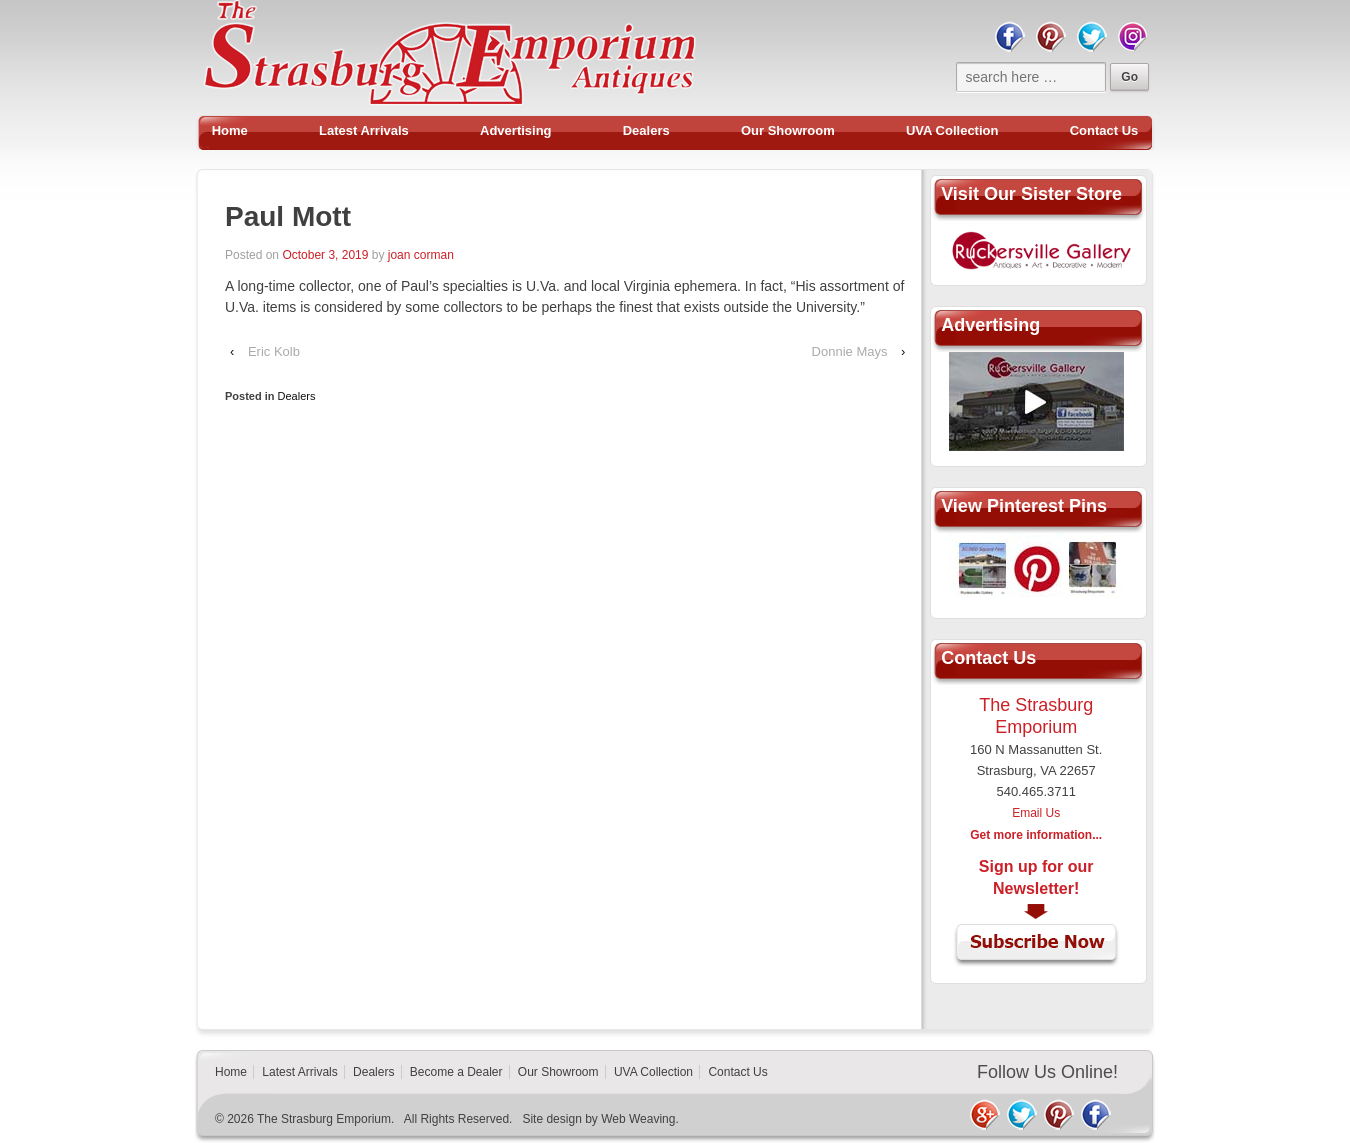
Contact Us (1104, 130)
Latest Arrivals (364, 130)
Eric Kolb (274, 351)
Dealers (646, 130)
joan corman (421, 255)
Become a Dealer (456, 1072)
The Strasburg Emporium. (326, 1119)
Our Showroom (788, 130)
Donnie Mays (850, 351)
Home (230, 130)
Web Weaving (638, 1119)
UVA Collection (952, 130)
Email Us (1036, 813)
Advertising (516, 130)
